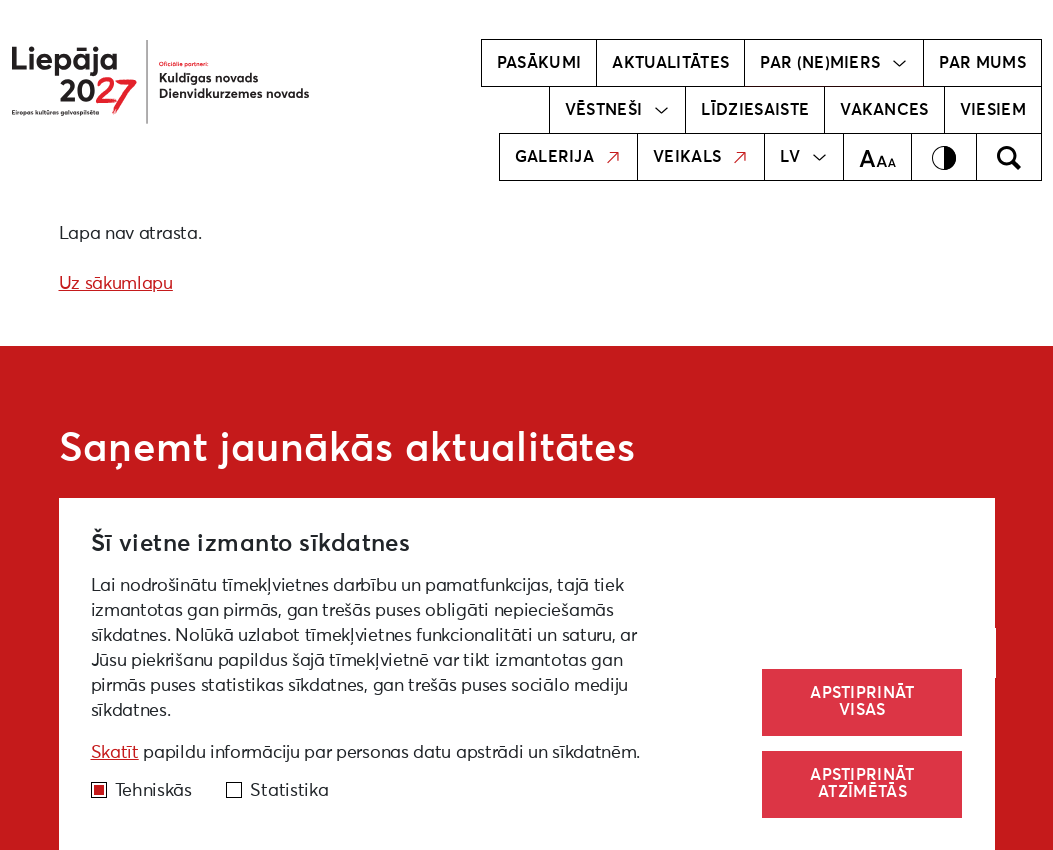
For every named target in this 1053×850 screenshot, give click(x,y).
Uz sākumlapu (116, 284)
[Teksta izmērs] (877, 157)
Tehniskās (153, 791)
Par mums (982, 63)
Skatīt (115, 753)
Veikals (701, 157)
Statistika (289, 791)
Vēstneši (618, 110)
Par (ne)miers (834, 63)
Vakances (884, 110)
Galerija (569, 157)
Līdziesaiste (755, 110)
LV (804, 157)
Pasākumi (539, 63)
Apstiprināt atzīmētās (862, 784)
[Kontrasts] (944, 157)
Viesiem (993, 110)
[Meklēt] (1009, 157)
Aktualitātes (670, 63)
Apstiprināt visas (862, 702)
